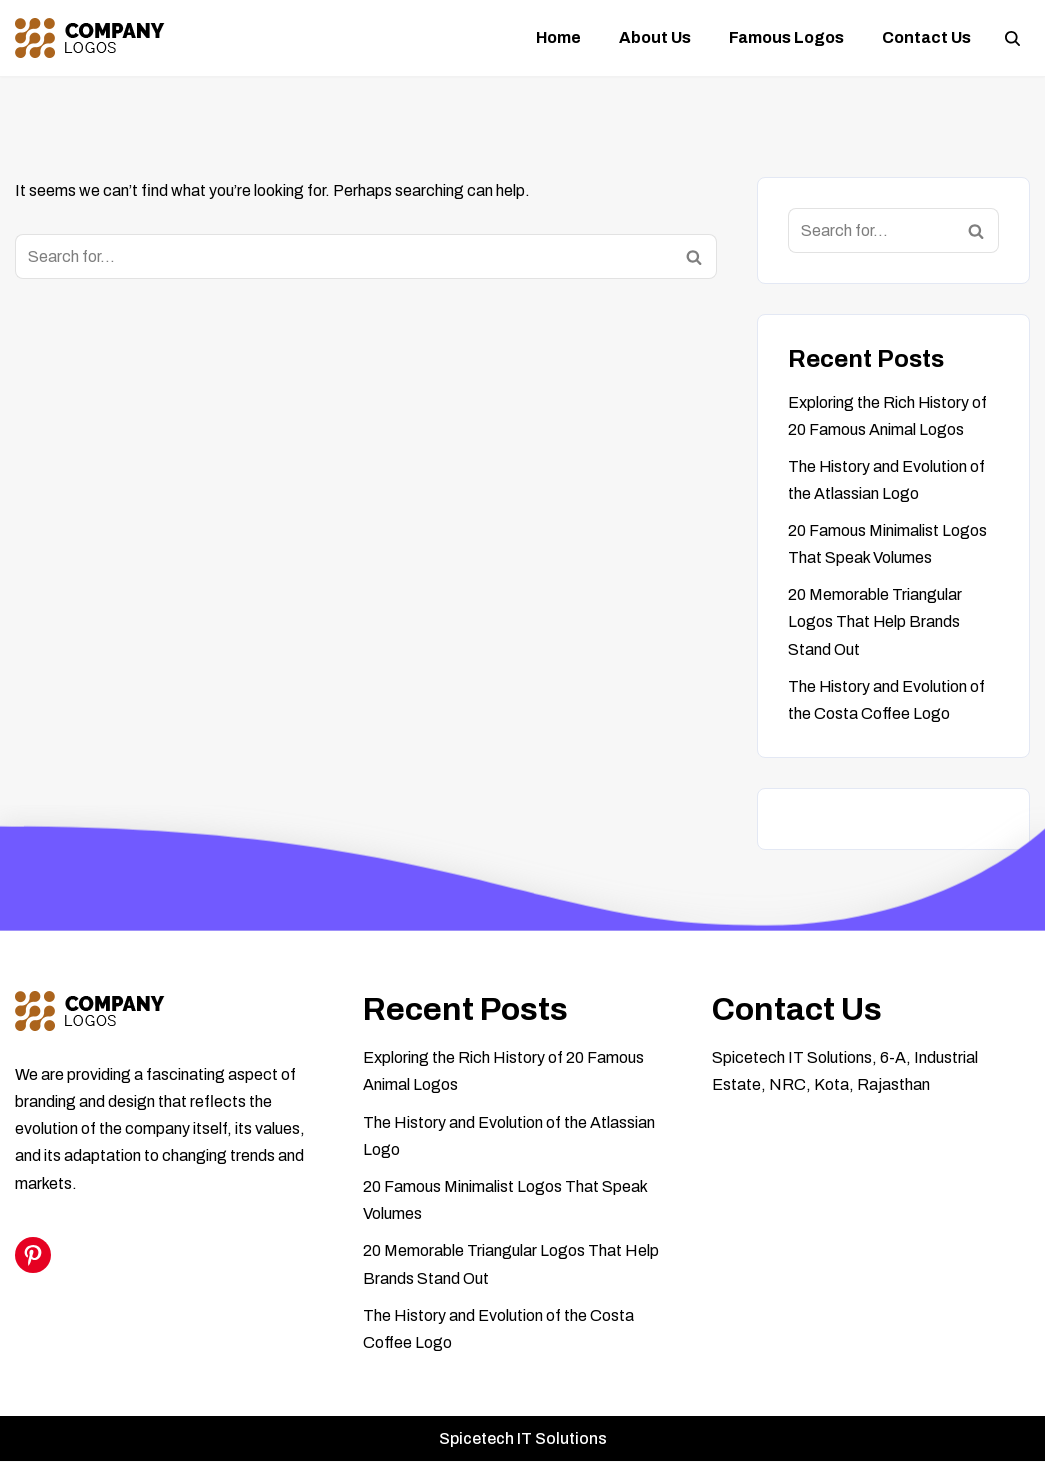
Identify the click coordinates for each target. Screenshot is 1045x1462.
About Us (655, 37)
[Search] (1012, 38)
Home (558, 37)
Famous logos (786, 37)
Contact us (926, 37)
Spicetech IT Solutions (523, 1439)
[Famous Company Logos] (90, 38)
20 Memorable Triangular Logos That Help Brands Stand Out (875, 622)
